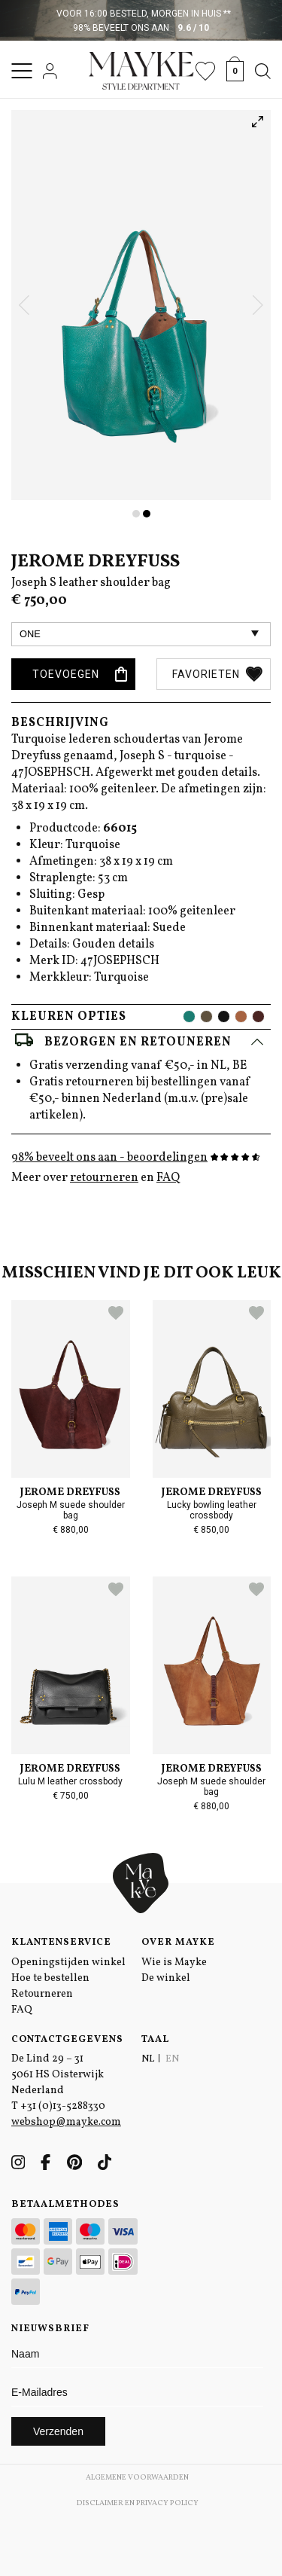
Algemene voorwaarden (137, 2477)
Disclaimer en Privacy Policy (138, 2503)
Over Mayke (178, 1942)
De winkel (165, 1978)
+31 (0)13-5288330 (62, 2106)
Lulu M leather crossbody (70, 1781)
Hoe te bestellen (50, 1978)
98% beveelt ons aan (141, 28)
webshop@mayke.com (66, 2122)
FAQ (168, 1178)
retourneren (104, 1178)
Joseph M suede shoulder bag (71, 1510)
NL (147, 2059)
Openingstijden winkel (68, 1962)
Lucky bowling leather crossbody (211, 1510)
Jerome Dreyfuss (95, 562)
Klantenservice (61, 1942)
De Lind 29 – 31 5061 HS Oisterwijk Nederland (57, 2075)
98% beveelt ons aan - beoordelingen (135, 1157)
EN (172, 2059)
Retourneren (42, 1994)
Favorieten (217, 674)
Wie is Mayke (174, 1962)
